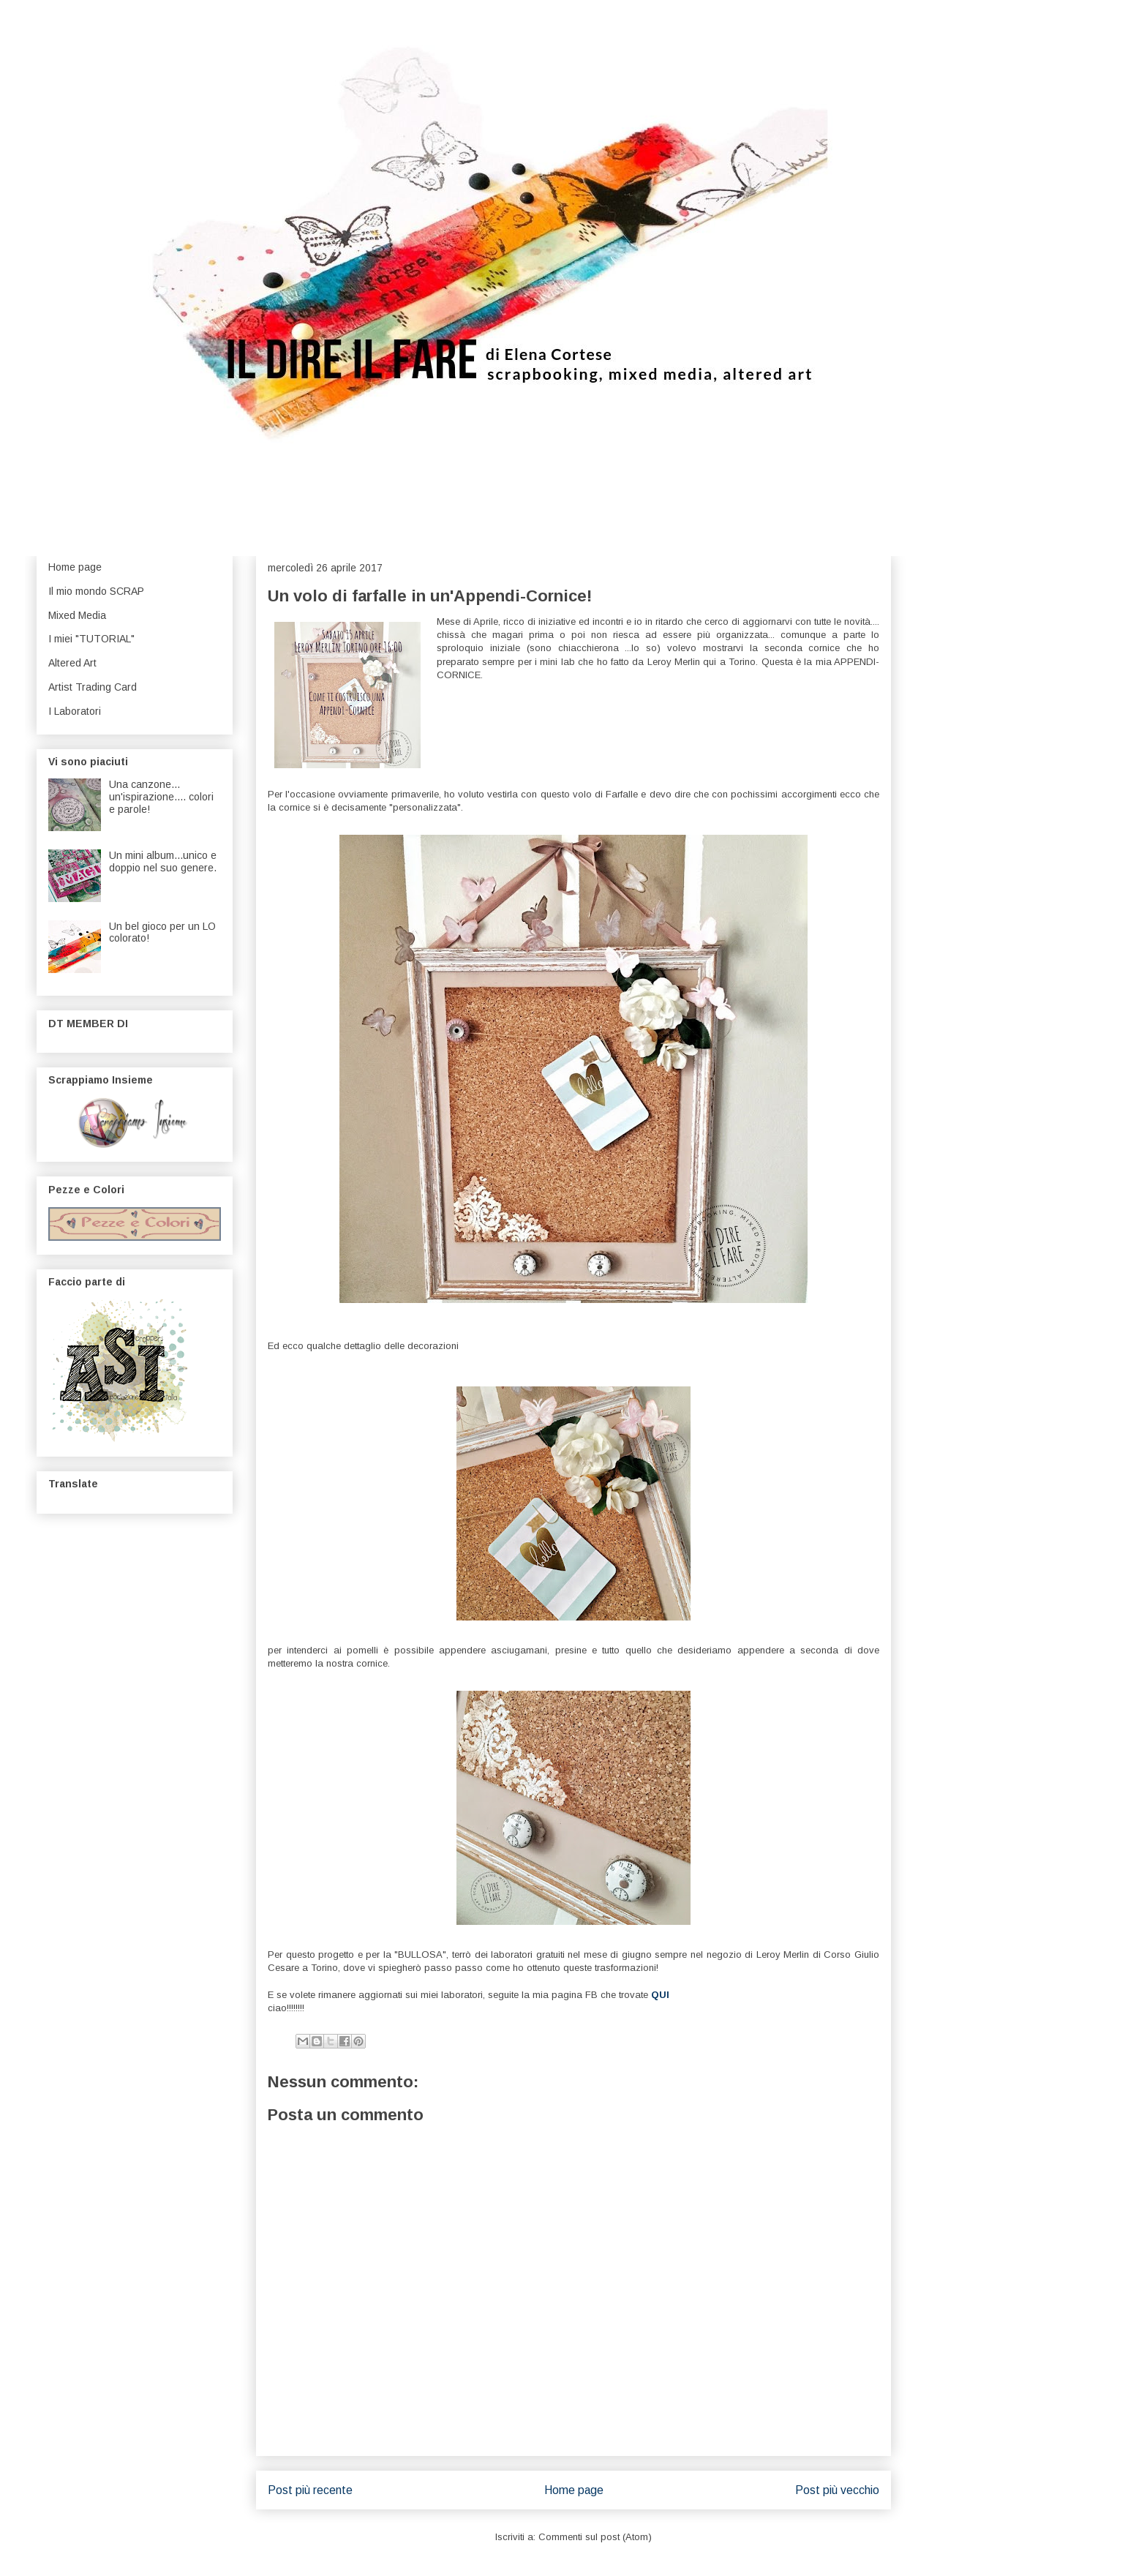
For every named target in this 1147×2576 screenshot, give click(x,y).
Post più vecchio (837, 2490)
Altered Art (72, 663)
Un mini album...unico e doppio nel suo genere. (163, 861)
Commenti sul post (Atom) (595, 2536)
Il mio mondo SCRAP (96, 591)
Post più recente (310, 2490)
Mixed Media (77, 615)
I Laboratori (74, 711)
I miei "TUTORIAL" (91, 639)
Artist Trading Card (92, 687)
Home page (573, 2490)
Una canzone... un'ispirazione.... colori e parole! (161, 796)
